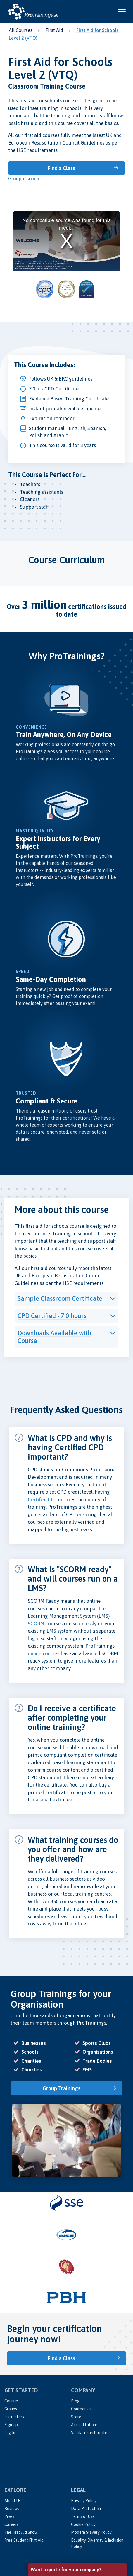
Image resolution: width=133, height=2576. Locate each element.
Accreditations (84, 2424)
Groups (10, 2409)
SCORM (36, 1623)
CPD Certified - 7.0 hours (52, 1316)
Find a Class (61, 168)
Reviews (11, 2508)
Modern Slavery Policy (91, 2532)
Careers (11, 2524)
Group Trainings (61, 2088)
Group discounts (25, 178)
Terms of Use (83, 2516)
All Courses (20, 30)
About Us (12, 2500)
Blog (75, 2401)
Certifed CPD (42, 1499)
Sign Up (11, 2424)
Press (9, 2516)
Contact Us (81, 2409)
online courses (43, 1653)
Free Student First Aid (24, 2540)
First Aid (54, 30)
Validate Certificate (89, 2432)
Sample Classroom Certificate (60, 1298)
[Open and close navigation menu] (122, 11)
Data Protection (86, 2508)
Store (76, 2416)
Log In (9, 2432)
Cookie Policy (83, 2524)
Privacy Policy (83, 2500)
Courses (11, 2401)
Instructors (14, 2416)
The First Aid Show (20, 2532)
